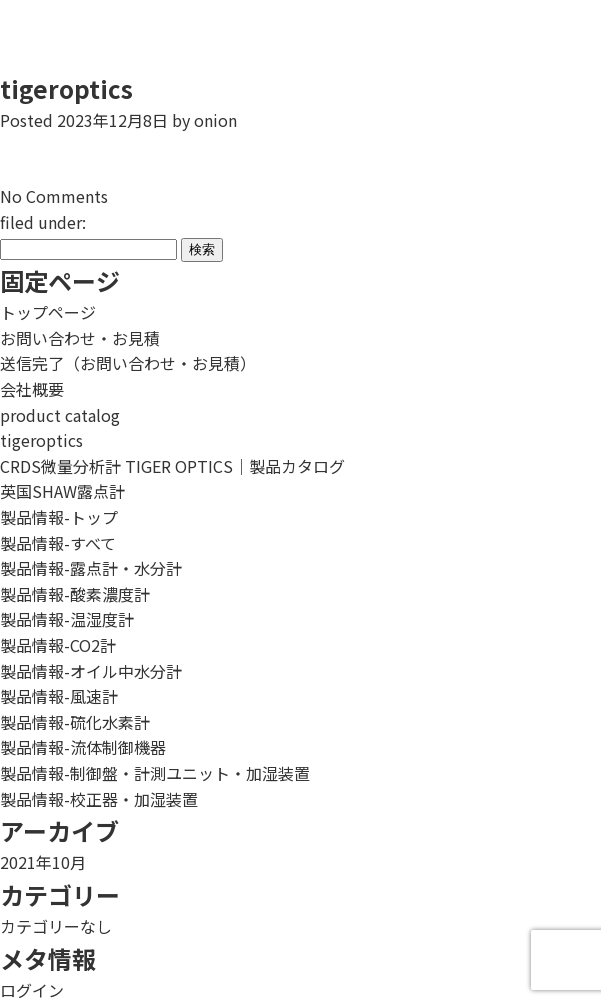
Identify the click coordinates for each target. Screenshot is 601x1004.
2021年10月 (43, 862)
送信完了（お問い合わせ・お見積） (128, 363)
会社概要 (32, 389)
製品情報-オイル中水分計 (91, 671)
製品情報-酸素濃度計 (75, 594)
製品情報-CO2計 (58, 645)
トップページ (48, 312)
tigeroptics (66, 88)
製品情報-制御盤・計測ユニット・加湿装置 (155, 773)
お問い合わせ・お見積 (80, 338)
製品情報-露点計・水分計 (91, 568)
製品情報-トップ (59, 517)
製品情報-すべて (58, 543)
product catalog (60, 415)
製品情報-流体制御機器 (83, 747)
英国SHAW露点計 (62, 491)
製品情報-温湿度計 (67, 619)
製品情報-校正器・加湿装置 (99, 799)
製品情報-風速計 (59, 696)
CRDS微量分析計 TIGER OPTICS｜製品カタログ (172, 466)
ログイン (32, 990)
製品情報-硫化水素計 (75, 722)
